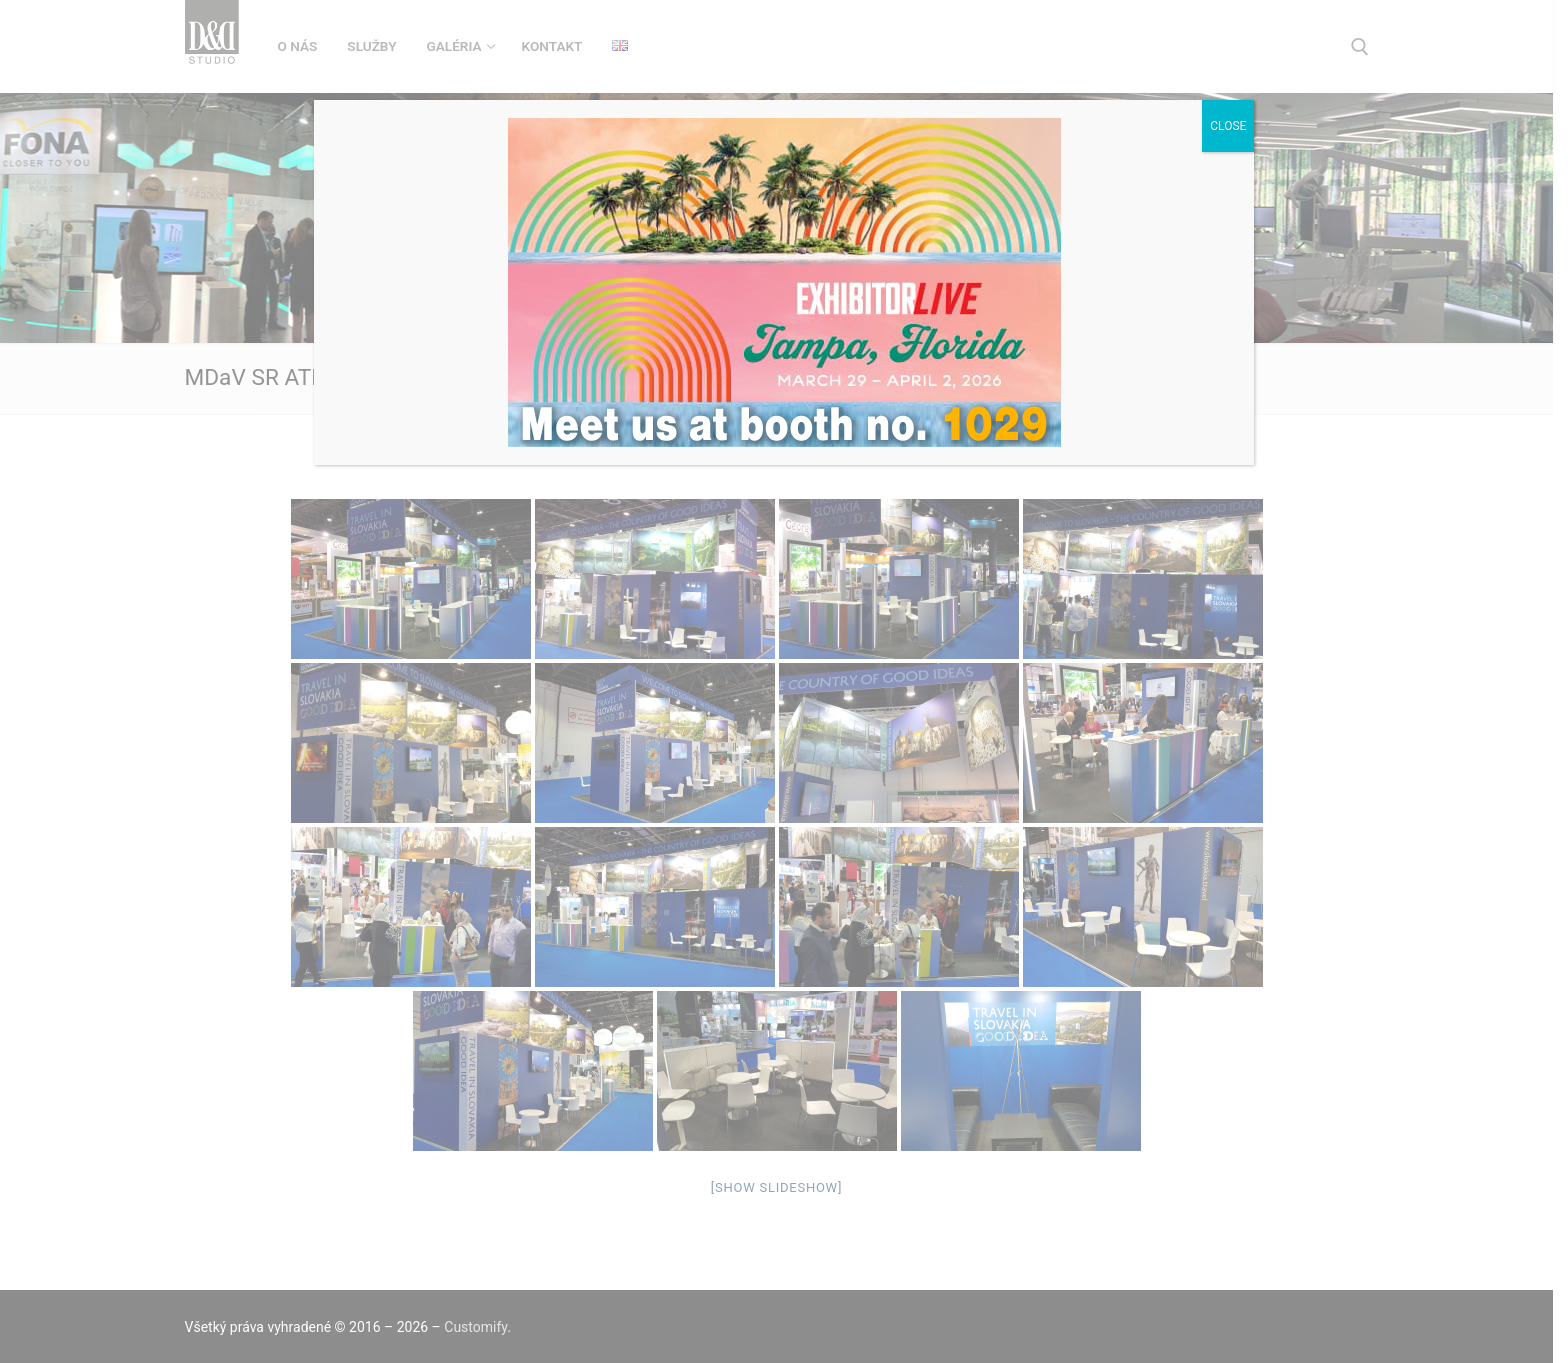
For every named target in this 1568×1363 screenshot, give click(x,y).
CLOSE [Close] (1228, 126)
